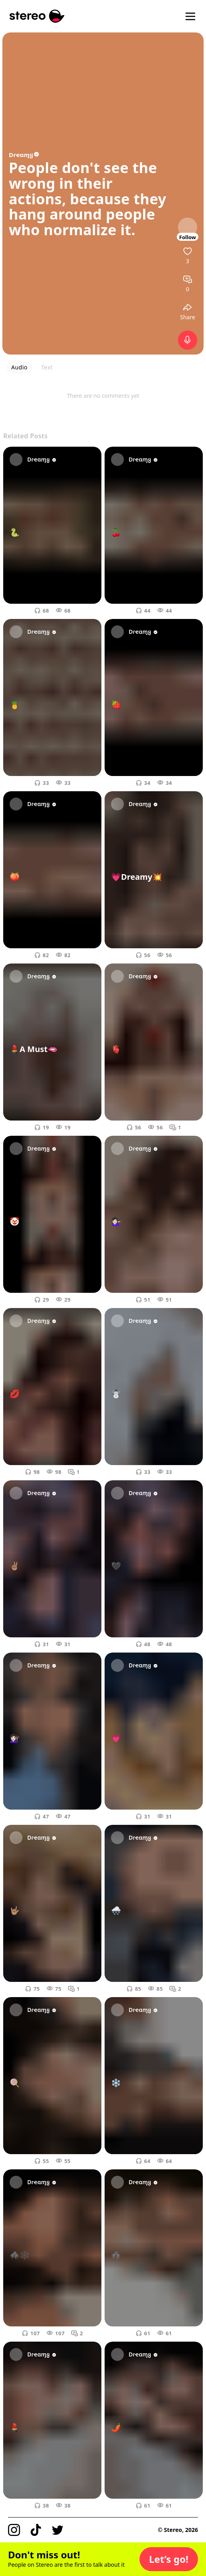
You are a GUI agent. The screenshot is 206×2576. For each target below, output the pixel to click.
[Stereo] (37, 16)
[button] (168, 2559)
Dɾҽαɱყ (24, 155)
